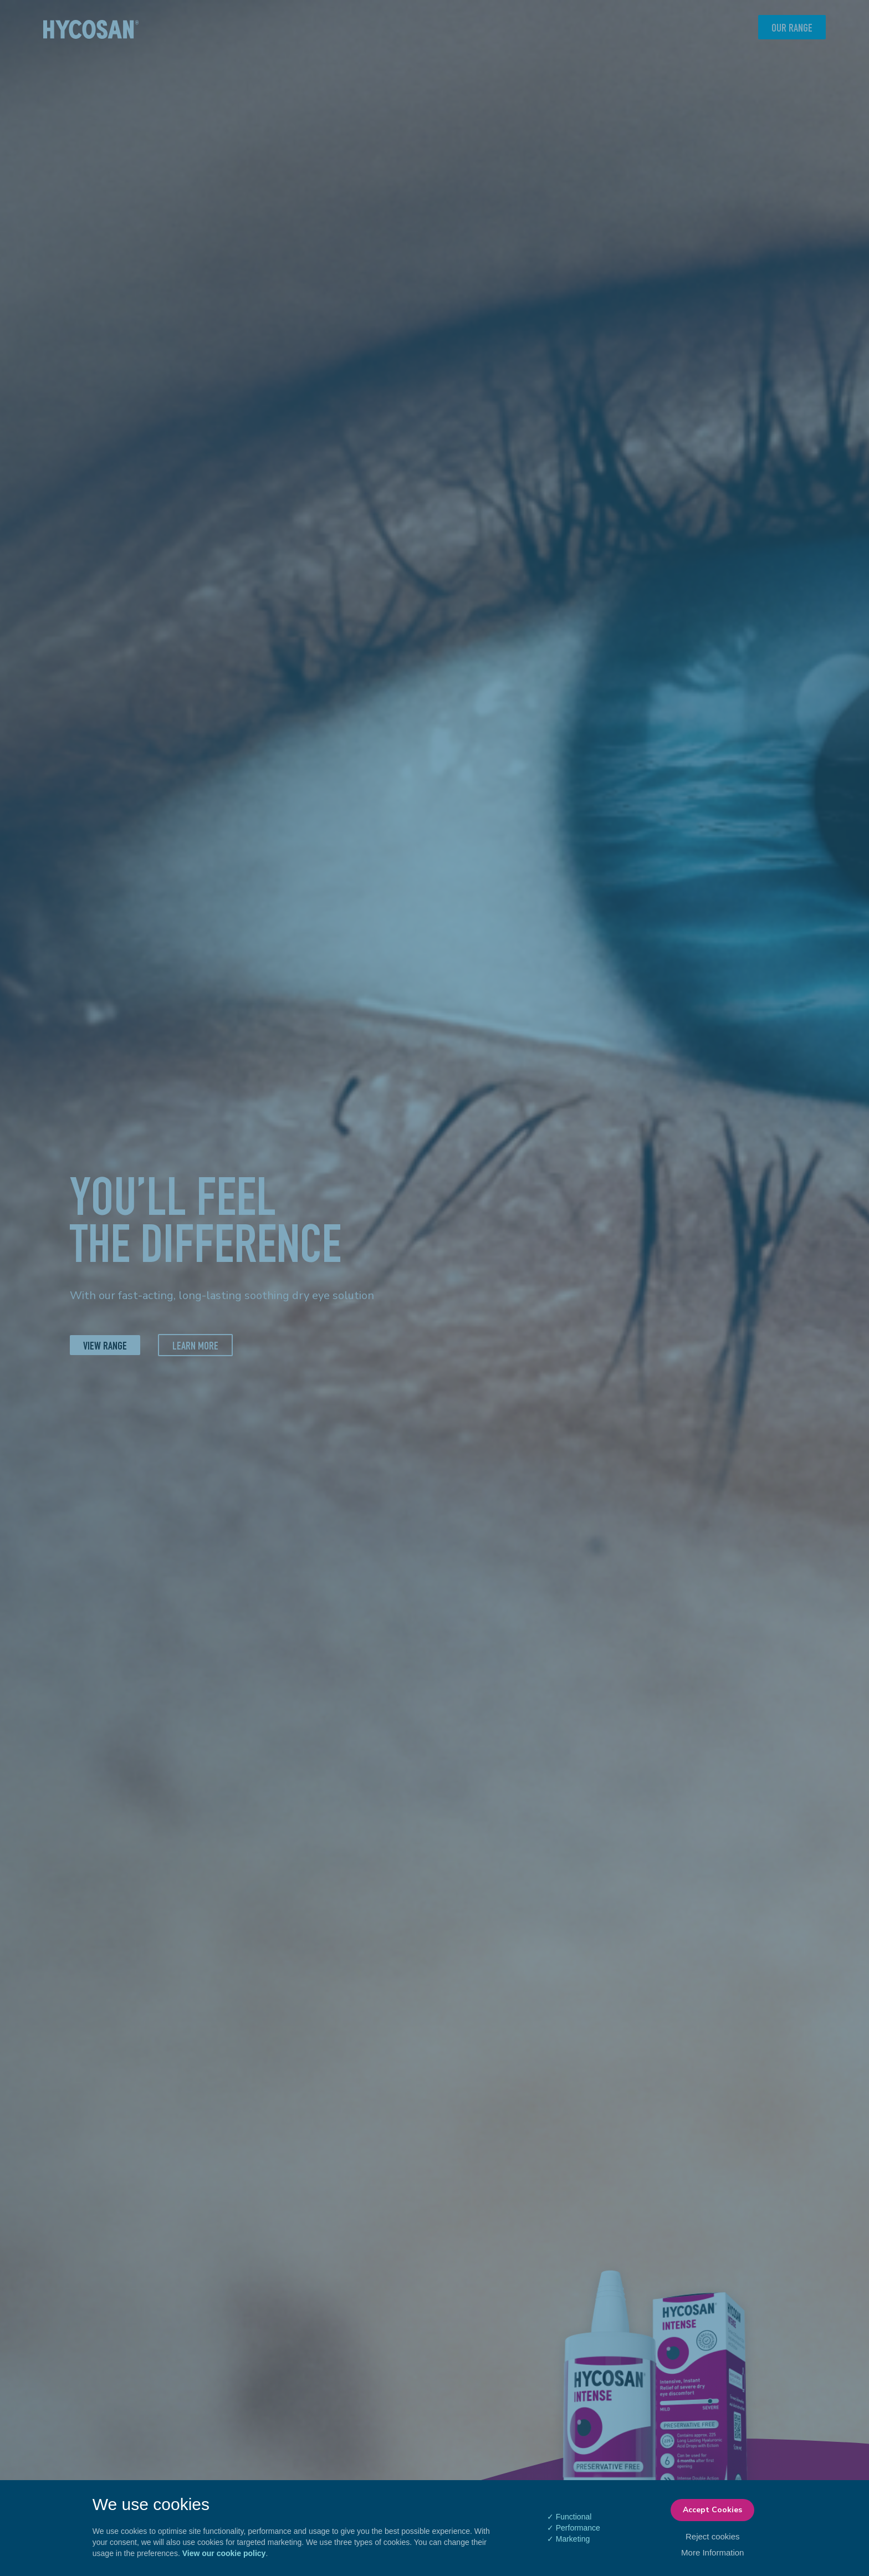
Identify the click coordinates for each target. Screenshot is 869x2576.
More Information (712, 2552)
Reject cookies (713, 2536)
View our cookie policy (224, 2553)
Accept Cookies (712, 2510)
